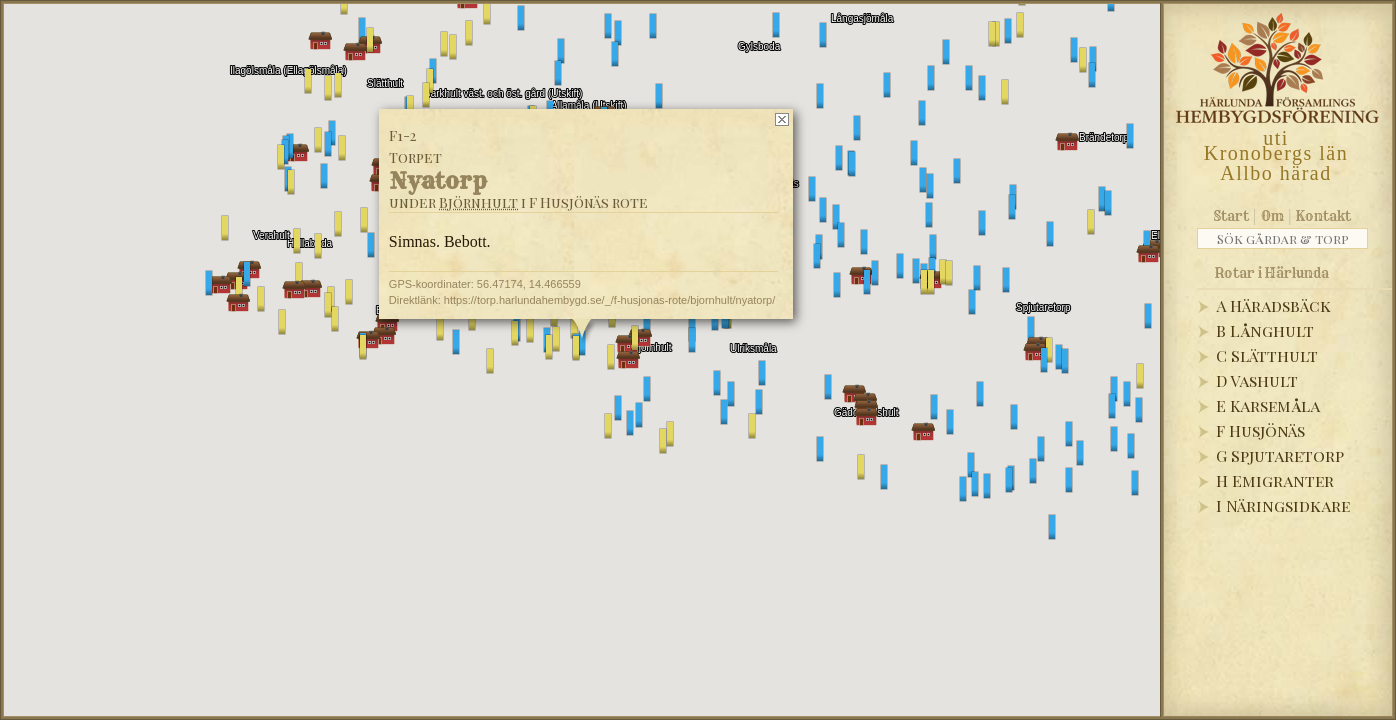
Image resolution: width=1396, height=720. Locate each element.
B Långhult (1265, 330)
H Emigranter (1275, 480)
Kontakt (1323, 216)
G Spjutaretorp (1280, 455)
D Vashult (1257, 380)
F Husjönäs (1260, 430)
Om (1272, 216)
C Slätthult (1267, 355)
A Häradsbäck (1273, 305)
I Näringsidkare (1283, 505)
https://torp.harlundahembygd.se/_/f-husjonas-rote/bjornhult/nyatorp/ (609, 300)
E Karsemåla (1268, 405)
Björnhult (478, 202)
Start (1231, 216)
